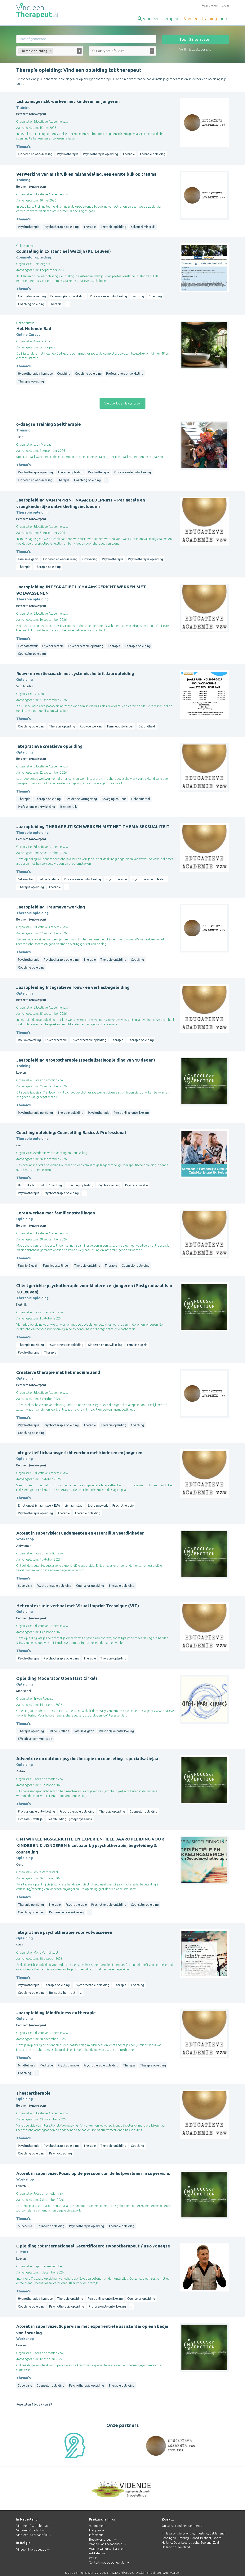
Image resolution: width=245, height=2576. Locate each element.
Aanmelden (97, 2520)
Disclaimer (142, 2567)
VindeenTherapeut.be (31, 2544)
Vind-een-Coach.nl (28, 2525)
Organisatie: (24, 121)
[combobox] (49, 51)
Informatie (96, 2529)
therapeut (159, 18)
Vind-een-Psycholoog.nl (32, 2520)
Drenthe (188, 2528)
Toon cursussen (195, 39)
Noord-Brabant (200, 2532)
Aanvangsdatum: (27, 127)
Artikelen (95, 2548)
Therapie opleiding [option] (35, 51)
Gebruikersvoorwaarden (165, 2567)
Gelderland (217, 2528)
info (225, 18)
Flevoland (183, 2542)
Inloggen (95, 2525)
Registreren (209, 5)
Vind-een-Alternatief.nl (32, 2529)
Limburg (183, 2532)
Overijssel (180, 2537)
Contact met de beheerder (107, 2557)
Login (225, 5)
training (200, 18)
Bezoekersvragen (101, 2534)
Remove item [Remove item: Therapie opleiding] (51, 51)
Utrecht (193, 2537)
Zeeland (206, 2537)
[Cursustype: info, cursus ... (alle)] (108, 50)
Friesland (202, 2528)
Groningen (169, 2532)
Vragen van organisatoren (106, 2543)
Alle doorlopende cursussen (122, 403)
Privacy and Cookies (122, 2567)
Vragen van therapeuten (105, 2539)
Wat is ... (94, 2552)
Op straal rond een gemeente (182, 2520)
